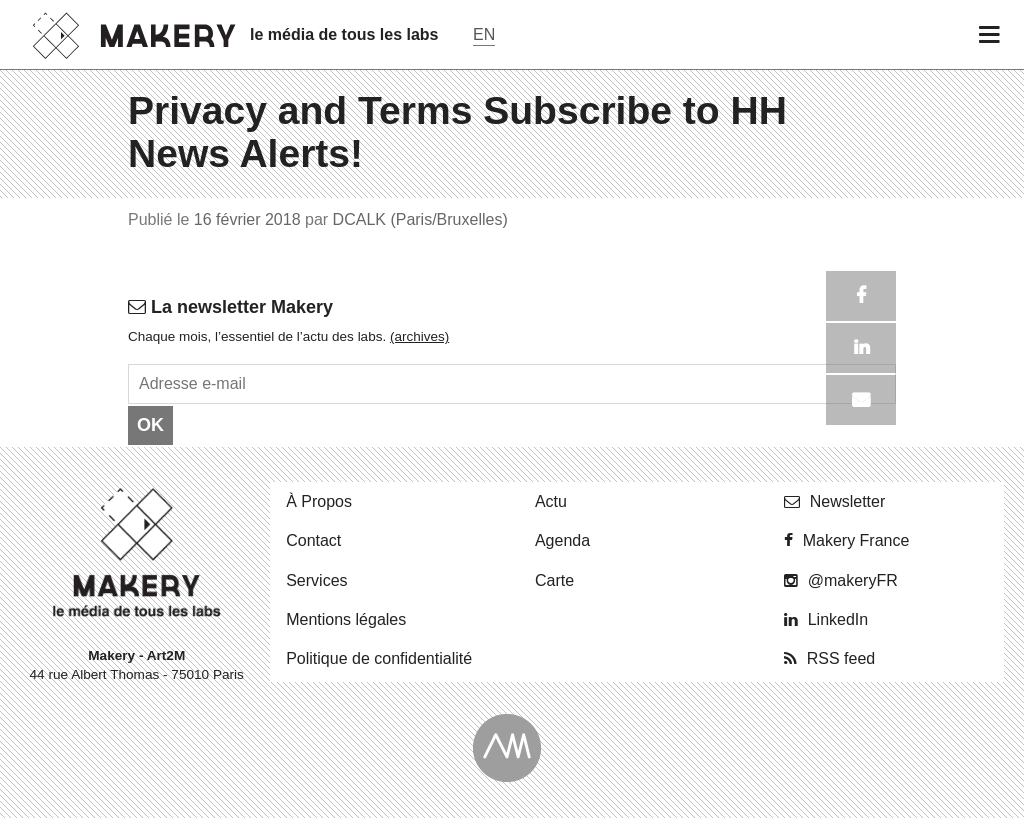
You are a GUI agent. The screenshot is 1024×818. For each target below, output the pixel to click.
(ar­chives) (419, 336)
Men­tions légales (346, 619)
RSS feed (841, 658)
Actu (551, 501)
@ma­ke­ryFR (853, 580)
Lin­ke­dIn (838, 619)
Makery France (856, 540)
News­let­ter (848, 501)
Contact (313, 540)
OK (150, 425)
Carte (554, 580)
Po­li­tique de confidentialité (379, 658)
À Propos (319, 501)
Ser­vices (316, 580)
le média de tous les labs (344, 34)
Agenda (562, 540)
